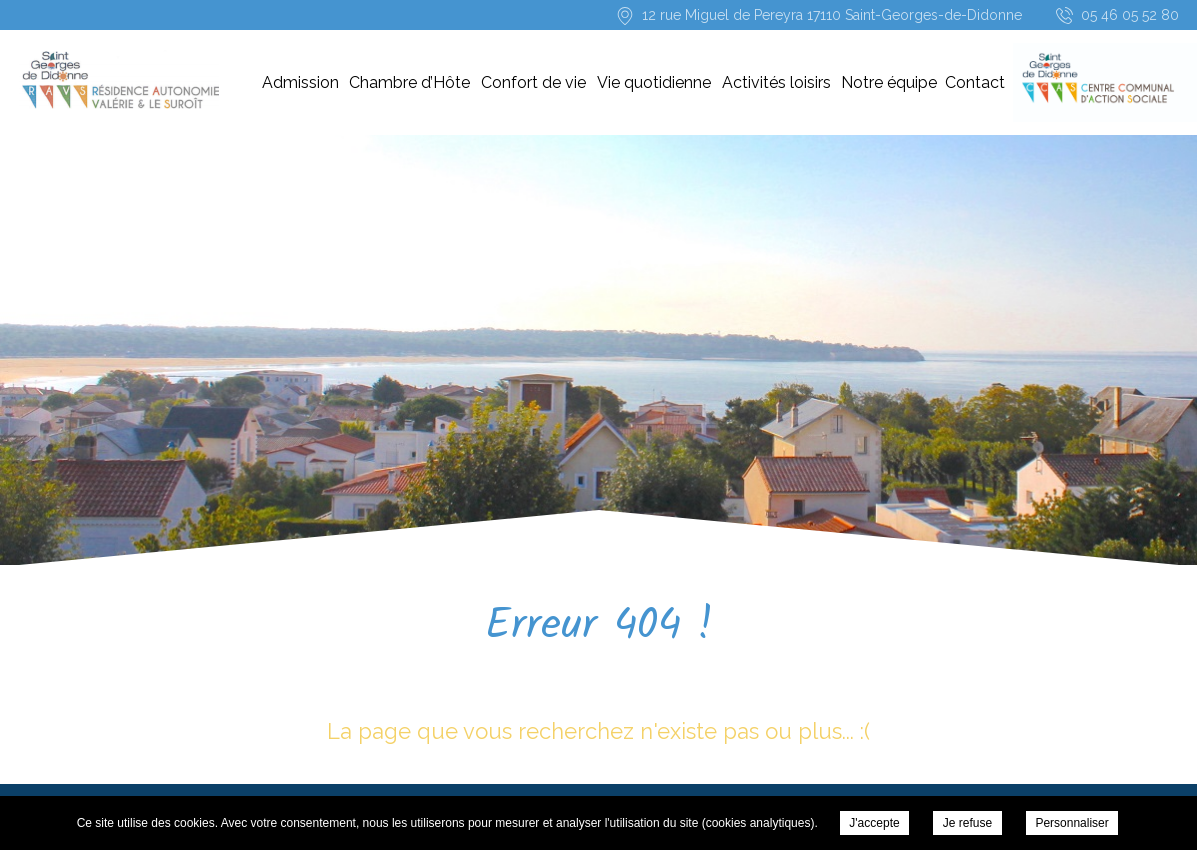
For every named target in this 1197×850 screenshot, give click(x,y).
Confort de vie (533, 82)
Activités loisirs (776, 82)
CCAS (1093, 82)
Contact (975, 82)
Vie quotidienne (654, 82)
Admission (300, 82)
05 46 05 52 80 (1130, 15)
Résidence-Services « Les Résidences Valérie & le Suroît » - (119, 80)
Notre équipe (889, 82)
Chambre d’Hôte (409, 82)
